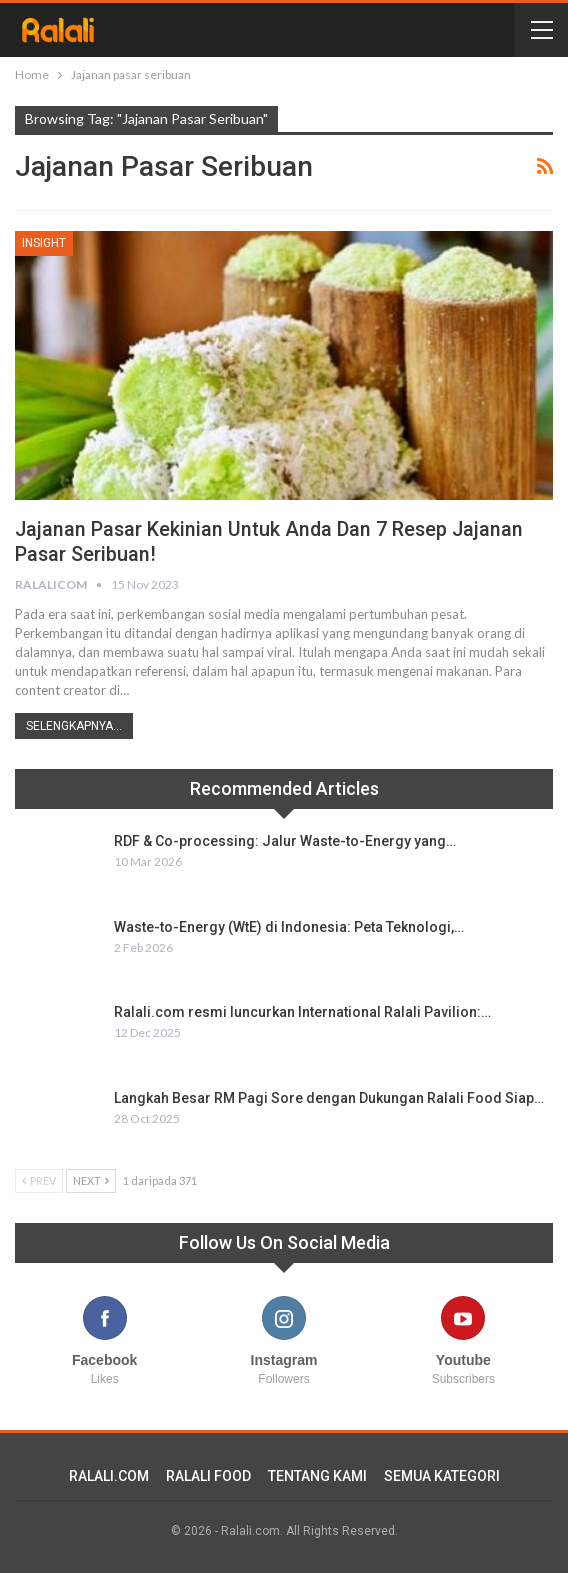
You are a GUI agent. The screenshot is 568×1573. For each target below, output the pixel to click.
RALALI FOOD (208, 1476)
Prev (39, 1180)
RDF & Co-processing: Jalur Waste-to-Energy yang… (285, 841)
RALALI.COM (109, 1476)
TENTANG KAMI (317, 1476)
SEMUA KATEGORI (442, 1476)
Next (91, 1180)
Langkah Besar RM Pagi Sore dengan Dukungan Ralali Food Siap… (329, 1098)
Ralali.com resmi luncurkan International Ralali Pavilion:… (302, 1012)
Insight (44, 243)
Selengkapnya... (74, 726)
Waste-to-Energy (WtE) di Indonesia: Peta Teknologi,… (289, 927)
